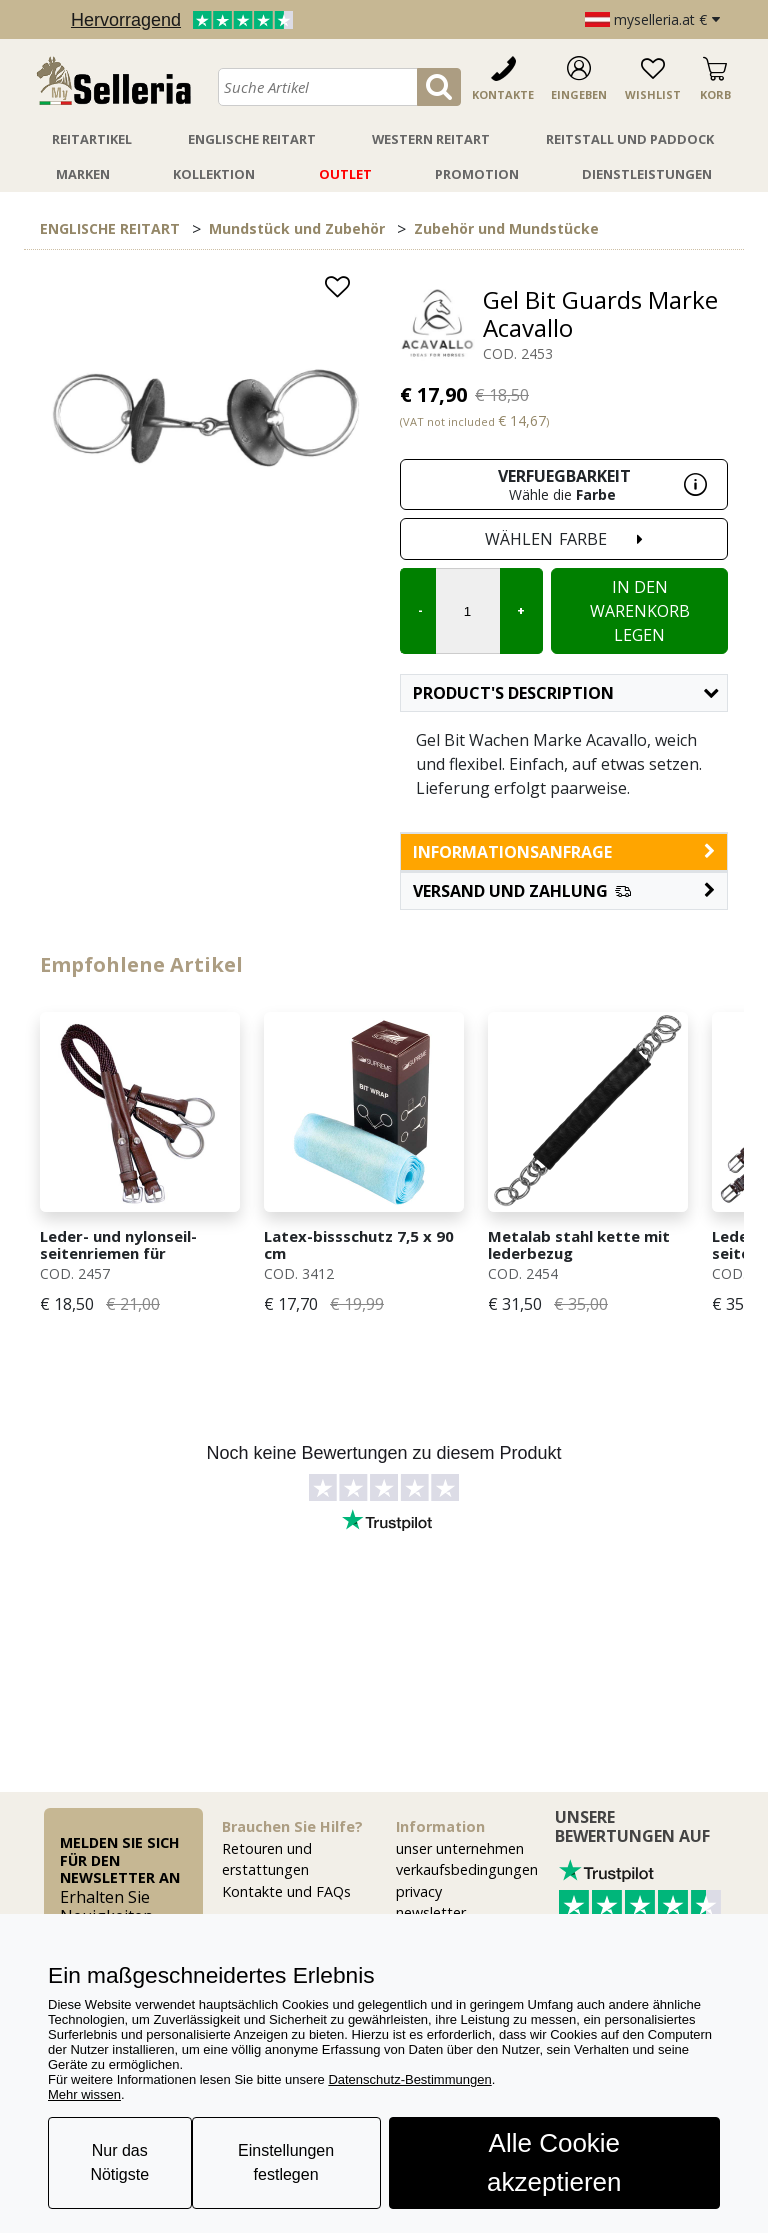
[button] (564, 891)
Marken (83, 174)
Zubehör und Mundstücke (506, 228)
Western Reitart (431, 139)
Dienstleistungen (647, 174)
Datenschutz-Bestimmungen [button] (409, 2079)
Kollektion (214, 174)
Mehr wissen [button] (84, 2094)
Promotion (477, 174)
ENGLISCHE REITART (110, 228)
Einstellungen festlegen (286, 2162)
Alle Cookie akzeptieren (554, 2162)
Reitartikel (92, 139)
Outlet (345, 174)
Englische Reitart (252, 139)
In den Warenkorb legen (640, 611)
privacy (419, 1891)
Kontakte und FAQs (286, 1891)
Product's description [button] (565, 693)
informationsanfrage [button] (564, 852)
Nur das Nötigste (119, 2162)
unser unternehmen (460, 1848)
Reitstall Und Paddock (630, 139)
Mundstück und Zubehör (297, 228)
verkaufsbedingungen (467, 1869)
